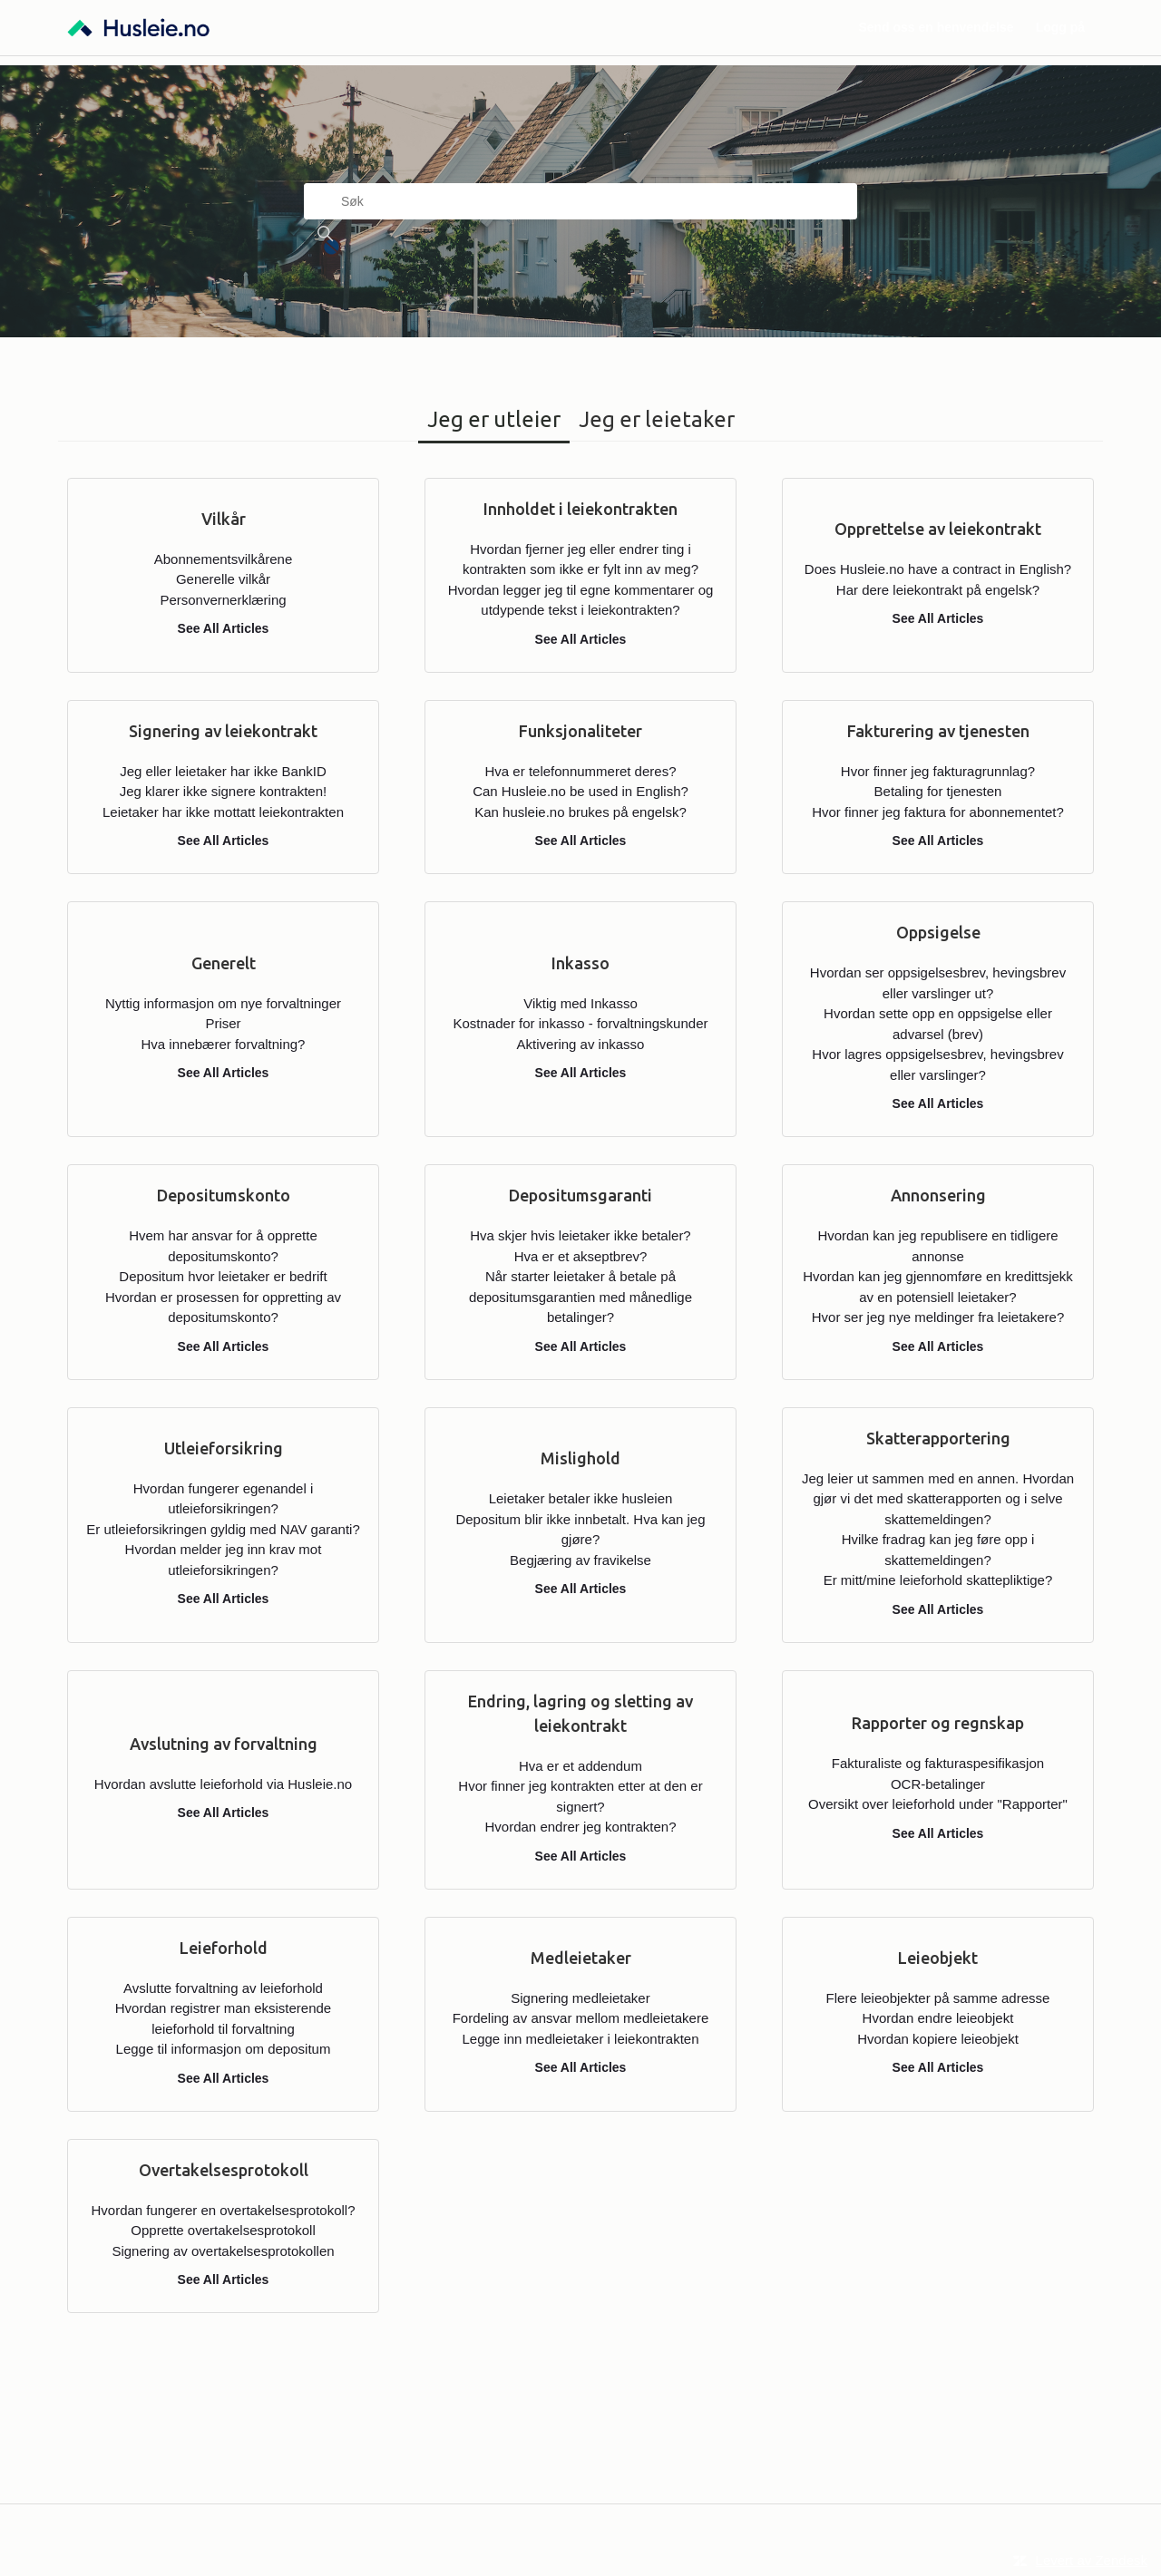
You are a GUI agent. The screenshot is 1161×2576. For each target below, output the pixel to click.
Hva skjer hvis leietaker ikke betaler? (580, 1235)
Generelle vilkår (223, 579)
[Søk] (580, 201)
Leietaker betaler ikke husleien (581, 1498)
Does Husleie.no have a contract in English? (938, 569)
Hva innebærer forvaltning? (223, 1044)
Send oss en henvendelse (935, 27)
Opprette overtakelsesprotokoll (223, 2230)
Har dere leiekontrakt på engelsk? (937, 590)
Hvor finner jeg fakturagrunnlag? (938, 771)
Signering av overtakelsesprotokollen (223, 2251)
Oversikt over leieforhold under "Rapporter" (938, 1804)
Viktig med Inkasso (580, 1003)
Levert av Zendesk (1091, 2560)
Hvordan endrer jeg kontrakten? (581, 1826)
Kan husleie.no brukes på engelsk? (580, 812)
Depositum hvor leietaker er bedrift (223, 1276)
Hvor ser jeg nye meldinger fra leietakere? (938, 1317)
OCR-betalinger (938, 1784)
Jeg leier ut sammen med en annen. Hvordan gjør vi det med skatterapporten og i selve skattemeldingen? (938, 1499)
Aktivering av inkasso (581, 1044)
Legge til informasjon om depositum (223, 2048)
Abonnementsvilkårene (223, 559)
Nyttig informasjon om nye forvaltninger (223, 1003)
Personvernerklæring (223, 600)
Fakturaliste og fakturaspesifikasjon (938, 1763)
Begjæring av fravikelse (580, 1560)
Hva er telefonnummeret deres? (581, 771)
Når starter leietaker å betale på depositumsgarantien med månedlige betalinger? (580, 1297)
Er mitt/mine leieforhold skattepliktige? (938, 1580)
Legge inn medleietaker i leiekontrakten (581, 2038)
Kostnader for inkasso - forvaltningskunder (581, 1023)
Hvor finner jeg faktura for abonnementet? (938, 812)
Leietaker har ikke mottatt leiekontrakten (223, 812)
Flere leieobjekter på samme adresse (938, 1998)
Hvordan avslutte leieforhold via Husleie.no (223, 1784)
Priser (222, 1023)
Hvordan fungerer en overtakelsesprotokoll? (224, 2210)
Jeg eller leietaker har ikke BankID (223, 771)
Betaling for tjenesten (938, 791)
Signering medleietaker (580, 1998)
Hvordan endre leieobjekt (938, 2018)
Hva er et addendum (580, 1766)
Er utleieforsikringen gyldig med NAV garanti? (223, 1529)
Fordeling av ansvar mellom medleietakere (581, 2018)
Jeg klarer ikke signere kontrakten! (223, 791)
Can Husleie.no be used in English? (580, 791)
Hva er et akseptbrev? (581, 1256)
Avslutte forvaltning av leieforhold (223, 1988)
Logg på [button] (1060, 27)
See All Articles (223, 628)
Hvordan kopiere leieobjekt (938, 2038)
